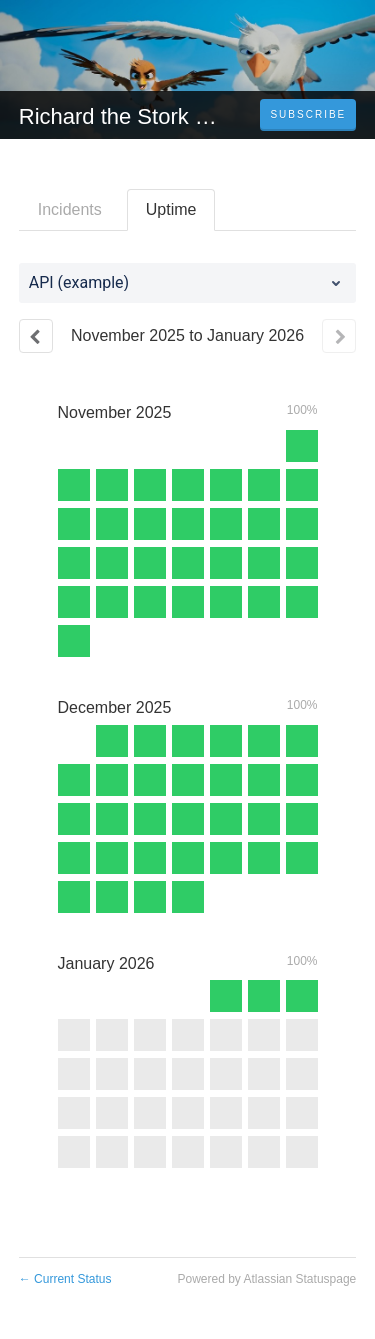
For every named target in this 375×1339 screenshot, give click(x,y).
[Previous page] (36, 336)
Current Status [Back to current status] (65, 1279)
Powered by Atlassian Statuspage (266, 1279)
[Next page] (339, 336)
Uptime (171, 209)
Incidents (70, 209)
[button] (308, 115)
